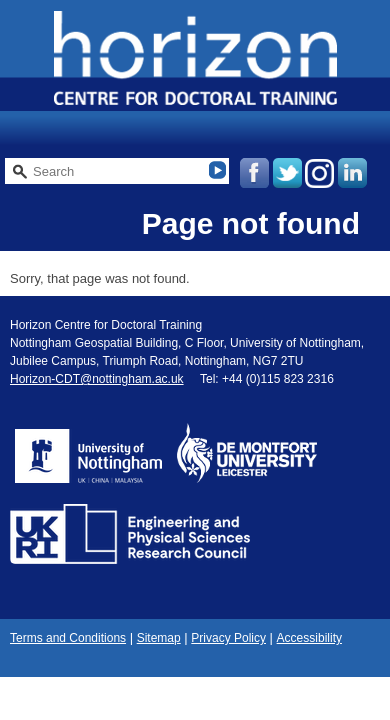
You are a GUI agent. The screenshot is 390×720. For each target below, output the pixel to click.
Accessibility (309, 638)
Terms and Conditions (68, 638)
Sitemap (159, 638)
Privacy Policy (228, 638)
